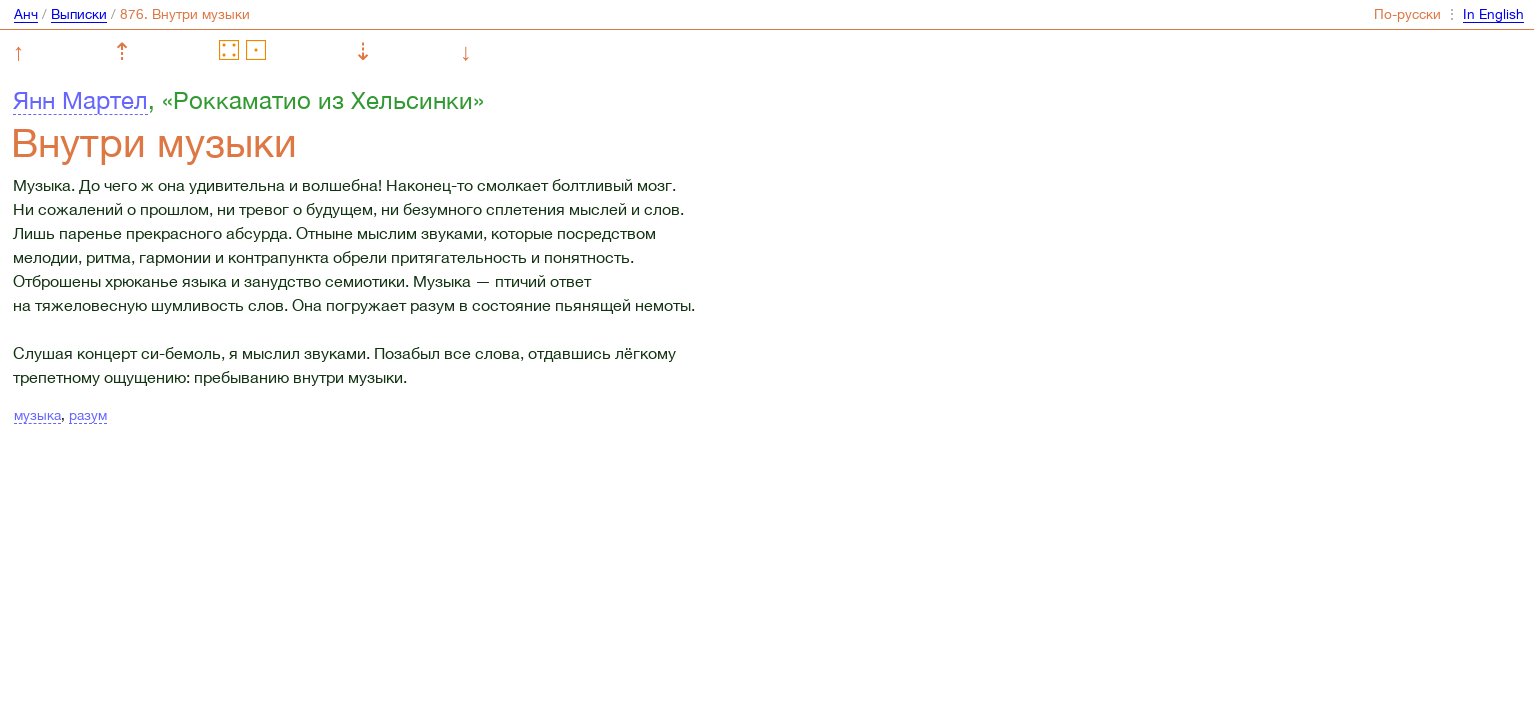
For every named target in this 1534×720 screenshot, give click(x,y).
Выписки (79, 14)
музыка (37, 415)
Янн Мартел (80, 100)
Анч (26, 14)
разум (88, 415)
